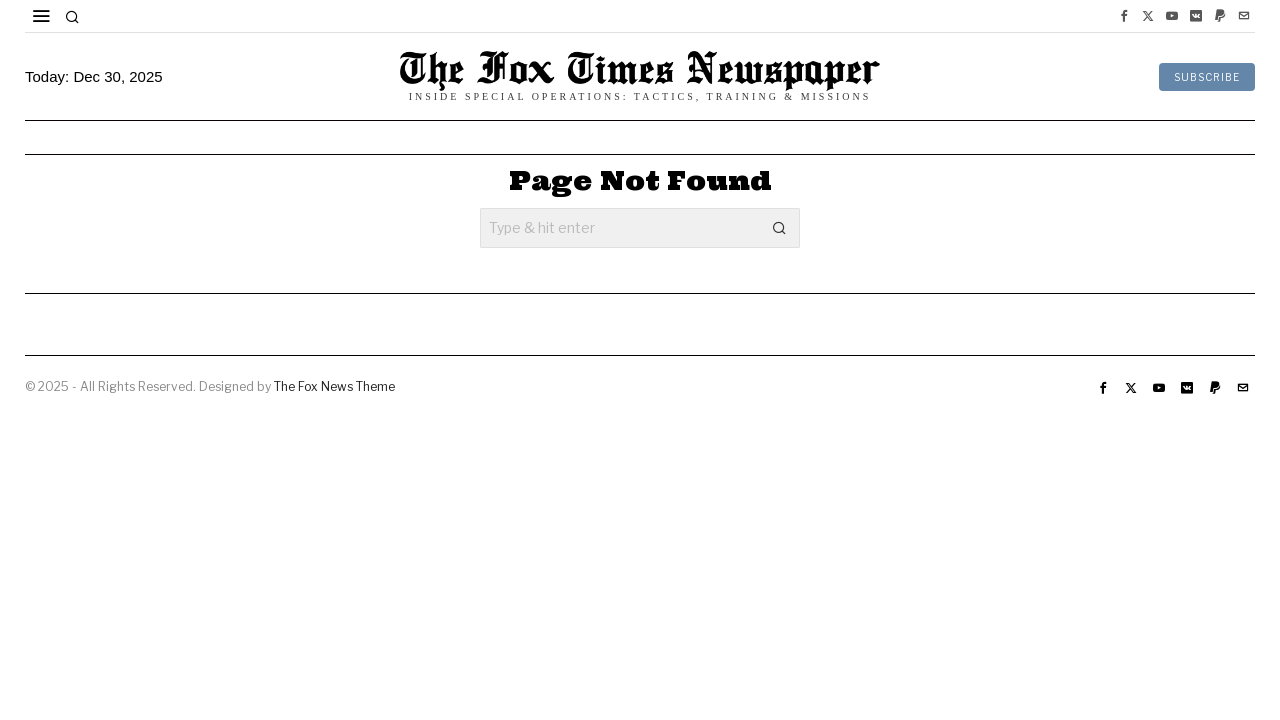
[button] (780, 228)
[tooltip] (1124, 16)
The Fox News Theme (334, 386)
